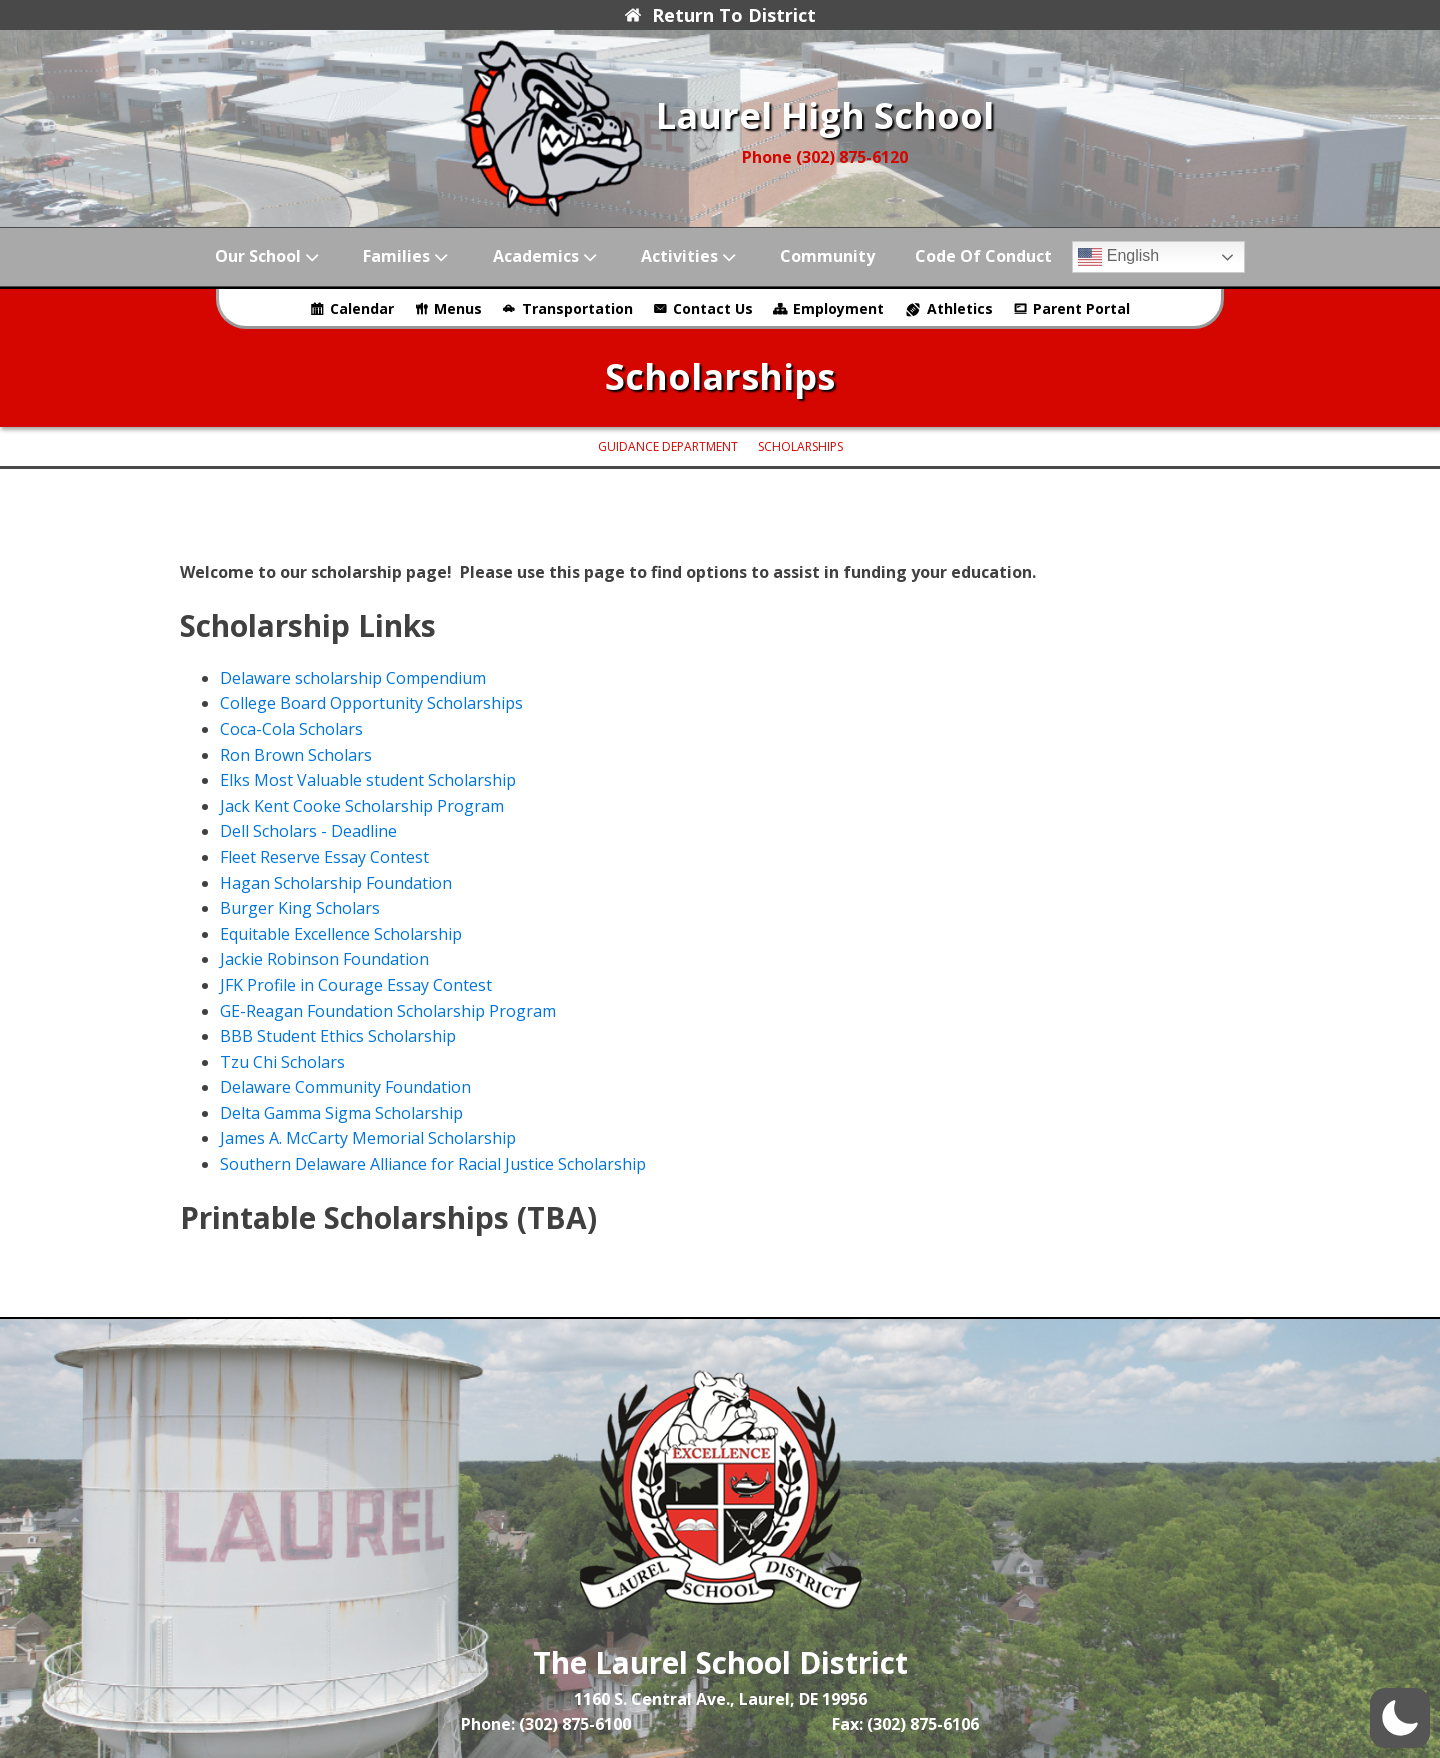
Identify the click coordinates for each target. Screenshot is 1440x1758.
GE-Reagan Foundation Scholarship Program (388, 1011)
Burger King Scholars (300, 908)
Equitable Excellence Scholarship (341, 934)
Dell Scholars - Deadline (308, 831)
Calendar (362, 308)
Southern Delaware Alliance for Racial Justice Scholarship (433, 1164)
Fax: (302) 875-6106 (905, 1724)
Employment (838, 308)
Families (407, 256)
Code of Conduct (983, 256)
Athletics (960, 308)
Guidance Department (668, 446)
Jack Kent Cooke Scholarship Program (362, 806)
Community (827, 256)
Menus (458, 308)
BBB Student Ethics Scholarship (338, 1036)
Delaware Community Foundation (345, 1087)
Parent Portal (1081, 308)
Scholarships (800, 446)
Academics (547, 256)
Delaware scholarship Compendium (353, 678)
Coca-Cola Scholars (291, 729)
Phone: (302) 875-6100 (546, 1724)
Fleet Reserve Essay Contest (324, 857)
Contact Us (713, 308)
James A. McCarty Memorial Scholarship (368, 1138)
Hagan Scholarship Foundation (336, 883)
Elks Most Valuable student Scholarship (368, 780)
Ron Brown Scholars (296, 755)
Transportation (577, 308)
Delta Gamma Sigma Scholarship (341, 1113)
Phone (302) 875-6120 (825, 157)
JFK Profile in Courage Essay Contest (356, 985)
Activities (690, 256)
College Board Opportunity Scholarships (371, 703)
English (1118, 257)
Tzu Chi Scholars (282, 1062)
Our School (269, 256)
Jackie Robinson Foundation (324, 959)
